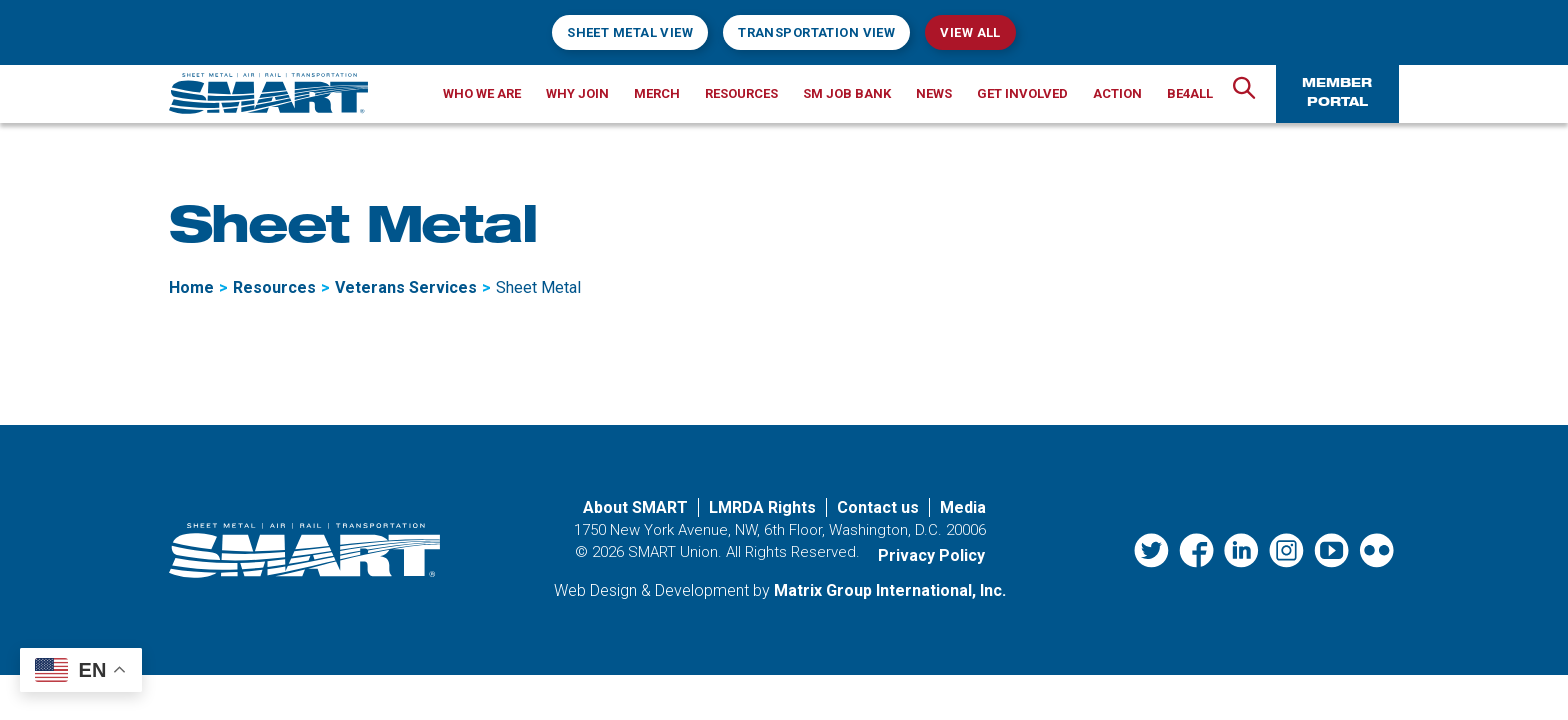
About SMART (635, 507)
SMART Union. (675, 552)
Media (963, 507)
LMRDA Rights (762, 507)
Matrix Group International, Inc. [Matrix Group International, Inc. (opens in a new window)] (890, 590)
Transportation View (816, 32)
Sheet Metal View (630, 32)
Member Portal (1337, 93)
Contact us (878, 507)
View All (970, 32)
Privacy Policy (931, 555)
